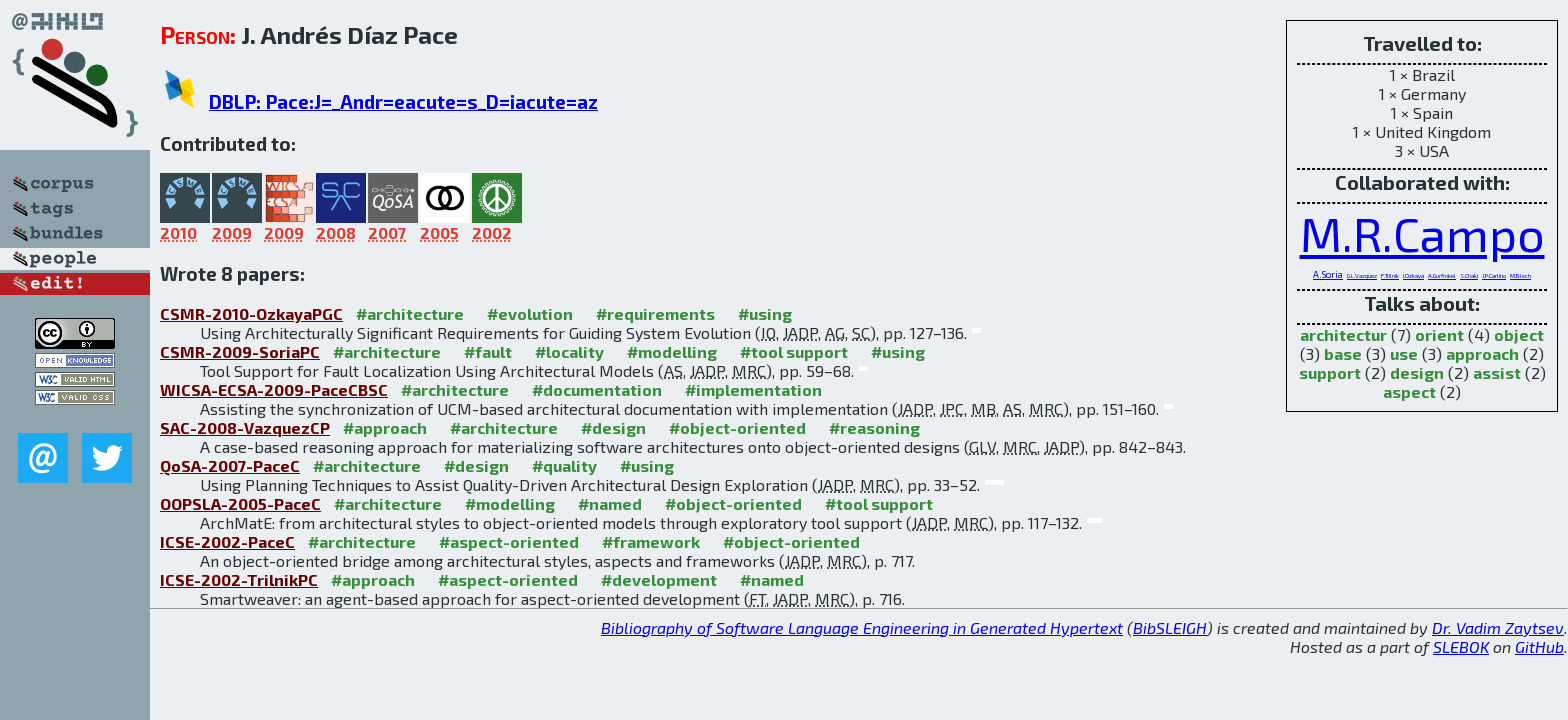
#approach (385, 427)
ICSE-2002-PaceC (227, 541)
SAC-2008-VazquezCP (245, 427)
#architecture (410, 313)
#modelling (672, 351)
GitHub (1539, 646)
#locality (569, 351)
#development (659, 579)
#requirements (655, 313)
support (1330, 372)
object (1519, 334)
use (1404, 353)
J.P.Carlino (1494, 275)
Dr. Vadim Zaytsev (1498, 627)
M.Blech (1520, 275)
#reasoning (874, 427)
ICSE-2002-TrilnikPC (239, 579)
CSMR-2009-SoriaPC (240, 351)
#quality (564, 465)
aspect (1409, 391)
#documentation (597, 389)
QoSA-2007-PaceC (230, 465)
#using (765, 313)
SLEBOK (1461, 646)
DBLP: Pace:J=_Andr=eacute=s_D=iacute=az (403, 101)
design (1417, 372)
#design (613, 427)
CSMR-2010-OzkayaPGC (251, 313)
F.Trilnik (1390, 275)
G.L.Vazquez (1362, 275)
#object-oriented (737, 427)
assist (1497, 372)
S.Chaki (1469, 275)
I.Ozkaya (1413, 275)
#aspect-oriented (509, 541)
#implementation (753, 389)
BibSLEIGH (1170, 627)
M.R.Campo (1422, 233)
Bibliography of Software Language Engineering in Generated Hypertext (862, 627)
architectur (1343, 334)
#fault (488, 351)
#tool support (794, 351)
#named (610, 503)
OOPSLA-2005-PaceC (240, 503)
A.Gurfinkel (1442, 275)
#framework (651, 541)
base (1343, 353)
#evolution (530, 313)
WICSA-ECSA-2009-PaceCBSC (274, 389)
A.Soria (1328, 274)
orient (1439, 334)
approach (1482, 353)
